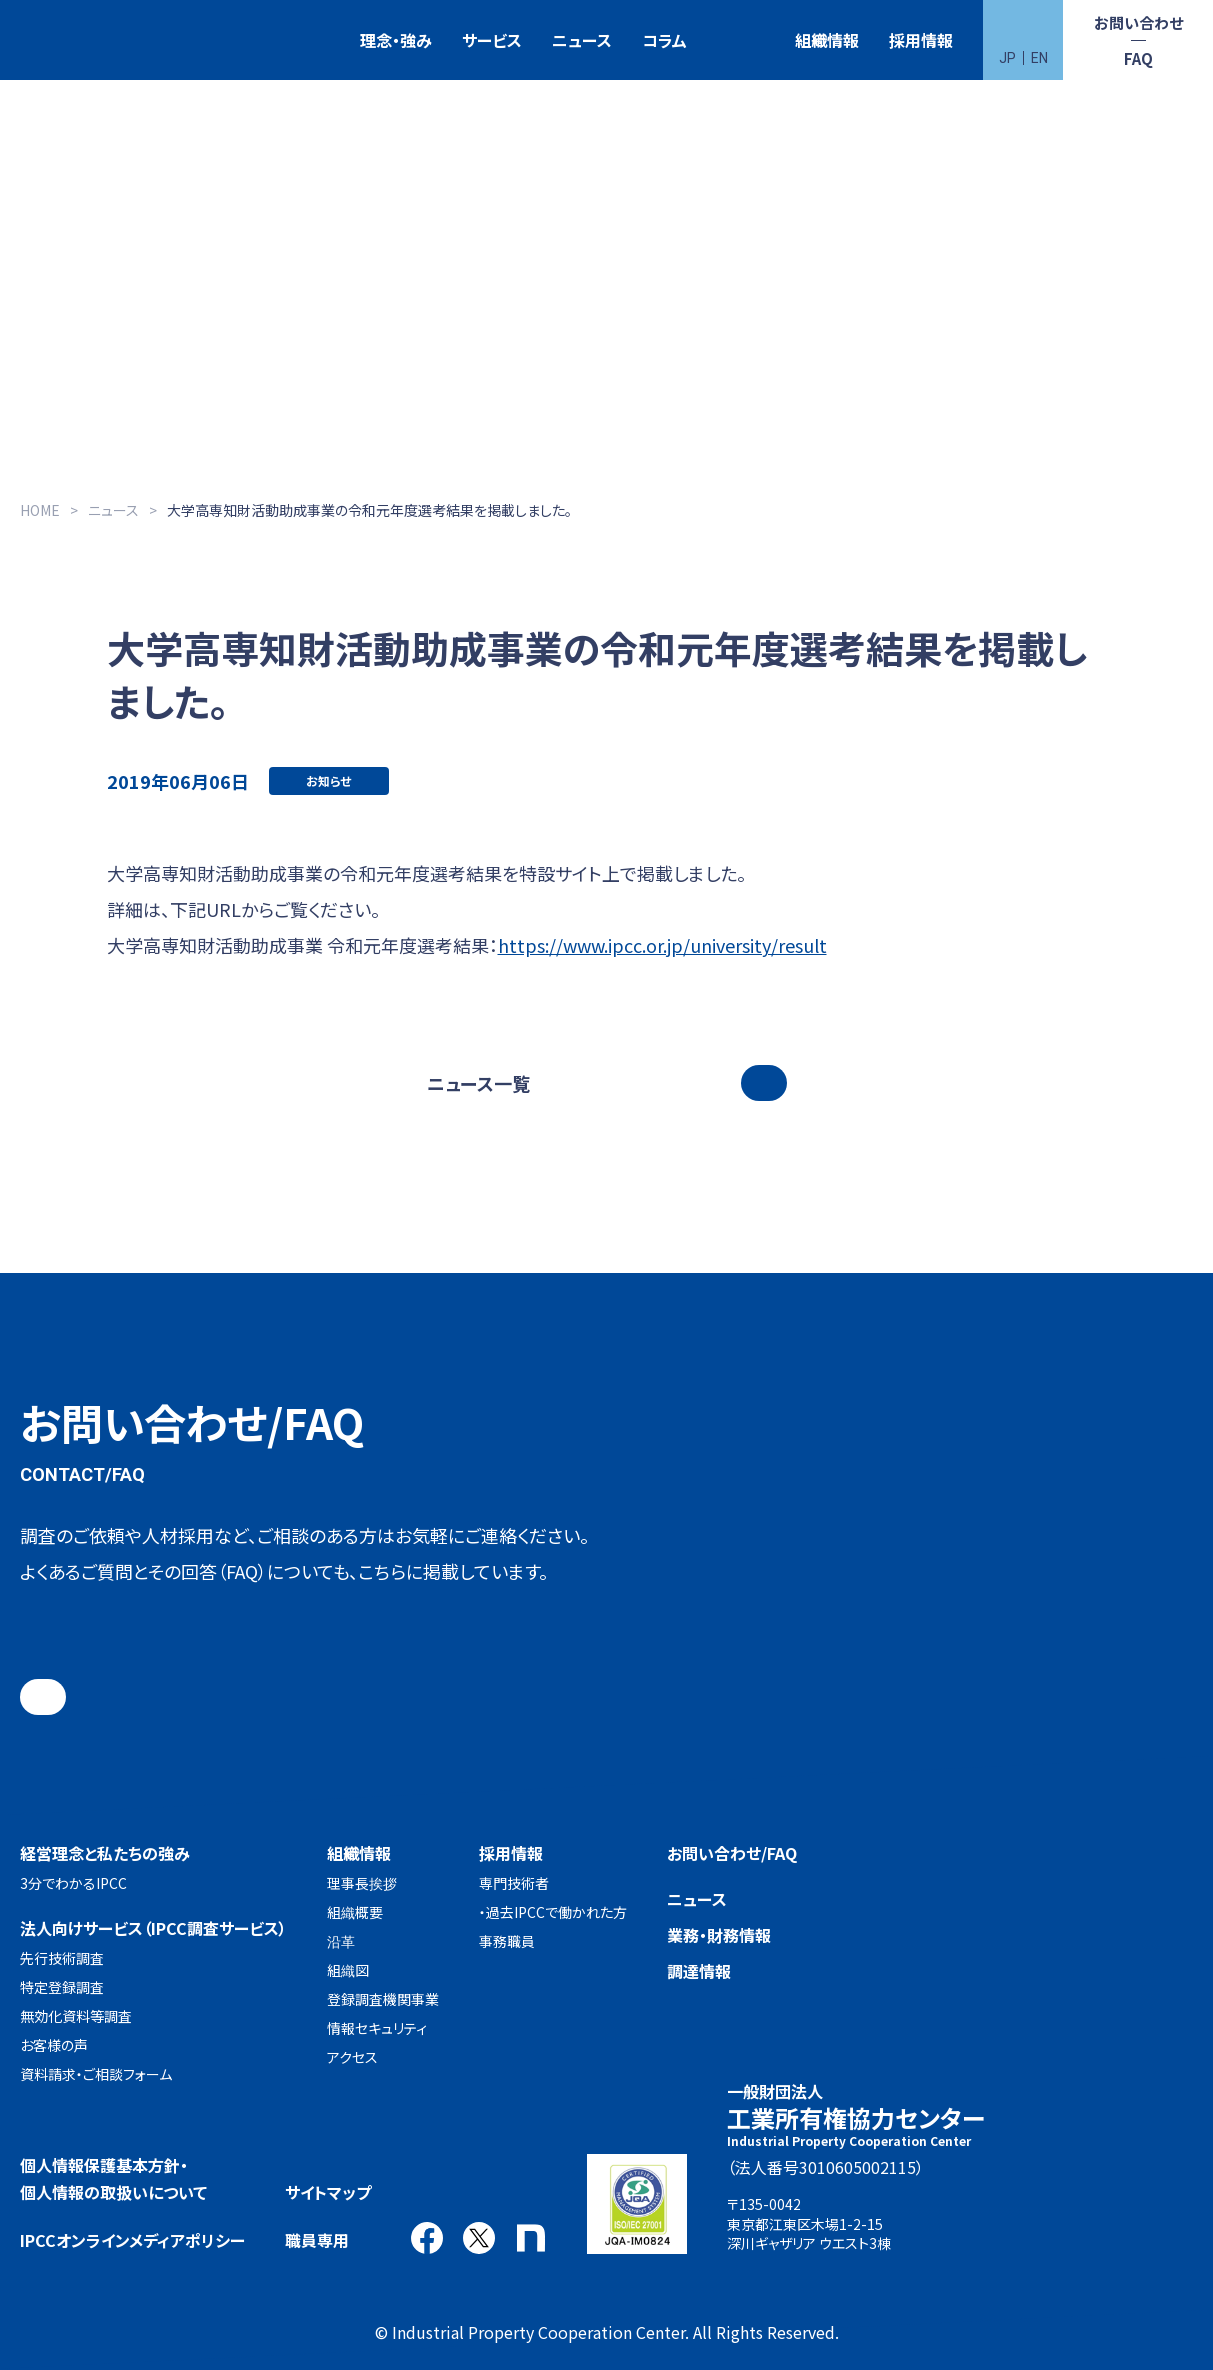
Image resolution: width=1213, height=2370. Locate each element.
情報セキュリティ (377, 2028)
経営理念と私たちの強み (105, 1853)
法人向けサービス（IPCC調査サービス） (153, 1928)
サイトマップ (328, 2192)
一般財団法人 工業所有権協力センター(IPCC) (75, 40)
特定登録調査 (62, 1987)
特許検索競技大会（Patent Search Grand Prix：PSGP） (741, 40)
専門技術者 (514, 1883)
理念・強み (396, 40)
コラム (664, 40)
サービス (492, 40)
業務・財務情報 (719, 1935)
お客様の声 (54, 2045)
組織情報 (827, 40)
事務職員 (507, 1941)
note (531, 2238)
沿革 (341, 1941)
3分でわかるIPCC (73, 1883)
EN (1039, 58)
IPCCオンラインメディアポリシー (132, 2240)
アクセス (352, 2057)
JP (1007, 58)
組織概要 (355, 1912)
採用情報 (921, 40)
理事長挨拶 (362, 1883)
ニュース (582, 40)
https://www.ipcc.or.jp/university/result (662, 945)
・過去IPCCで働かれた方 (553, 1912)
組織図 (348, 1970)
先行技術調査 (62, 1958)
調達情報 (699, 1971)
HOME (40, 510)
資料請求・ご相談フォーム (96, 2074)
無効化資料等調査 (76, 2016)
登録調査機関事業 (383, 1999)
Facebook (427, 2238)
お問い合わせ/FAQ (732, 1853)
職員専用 (317, 2240)
